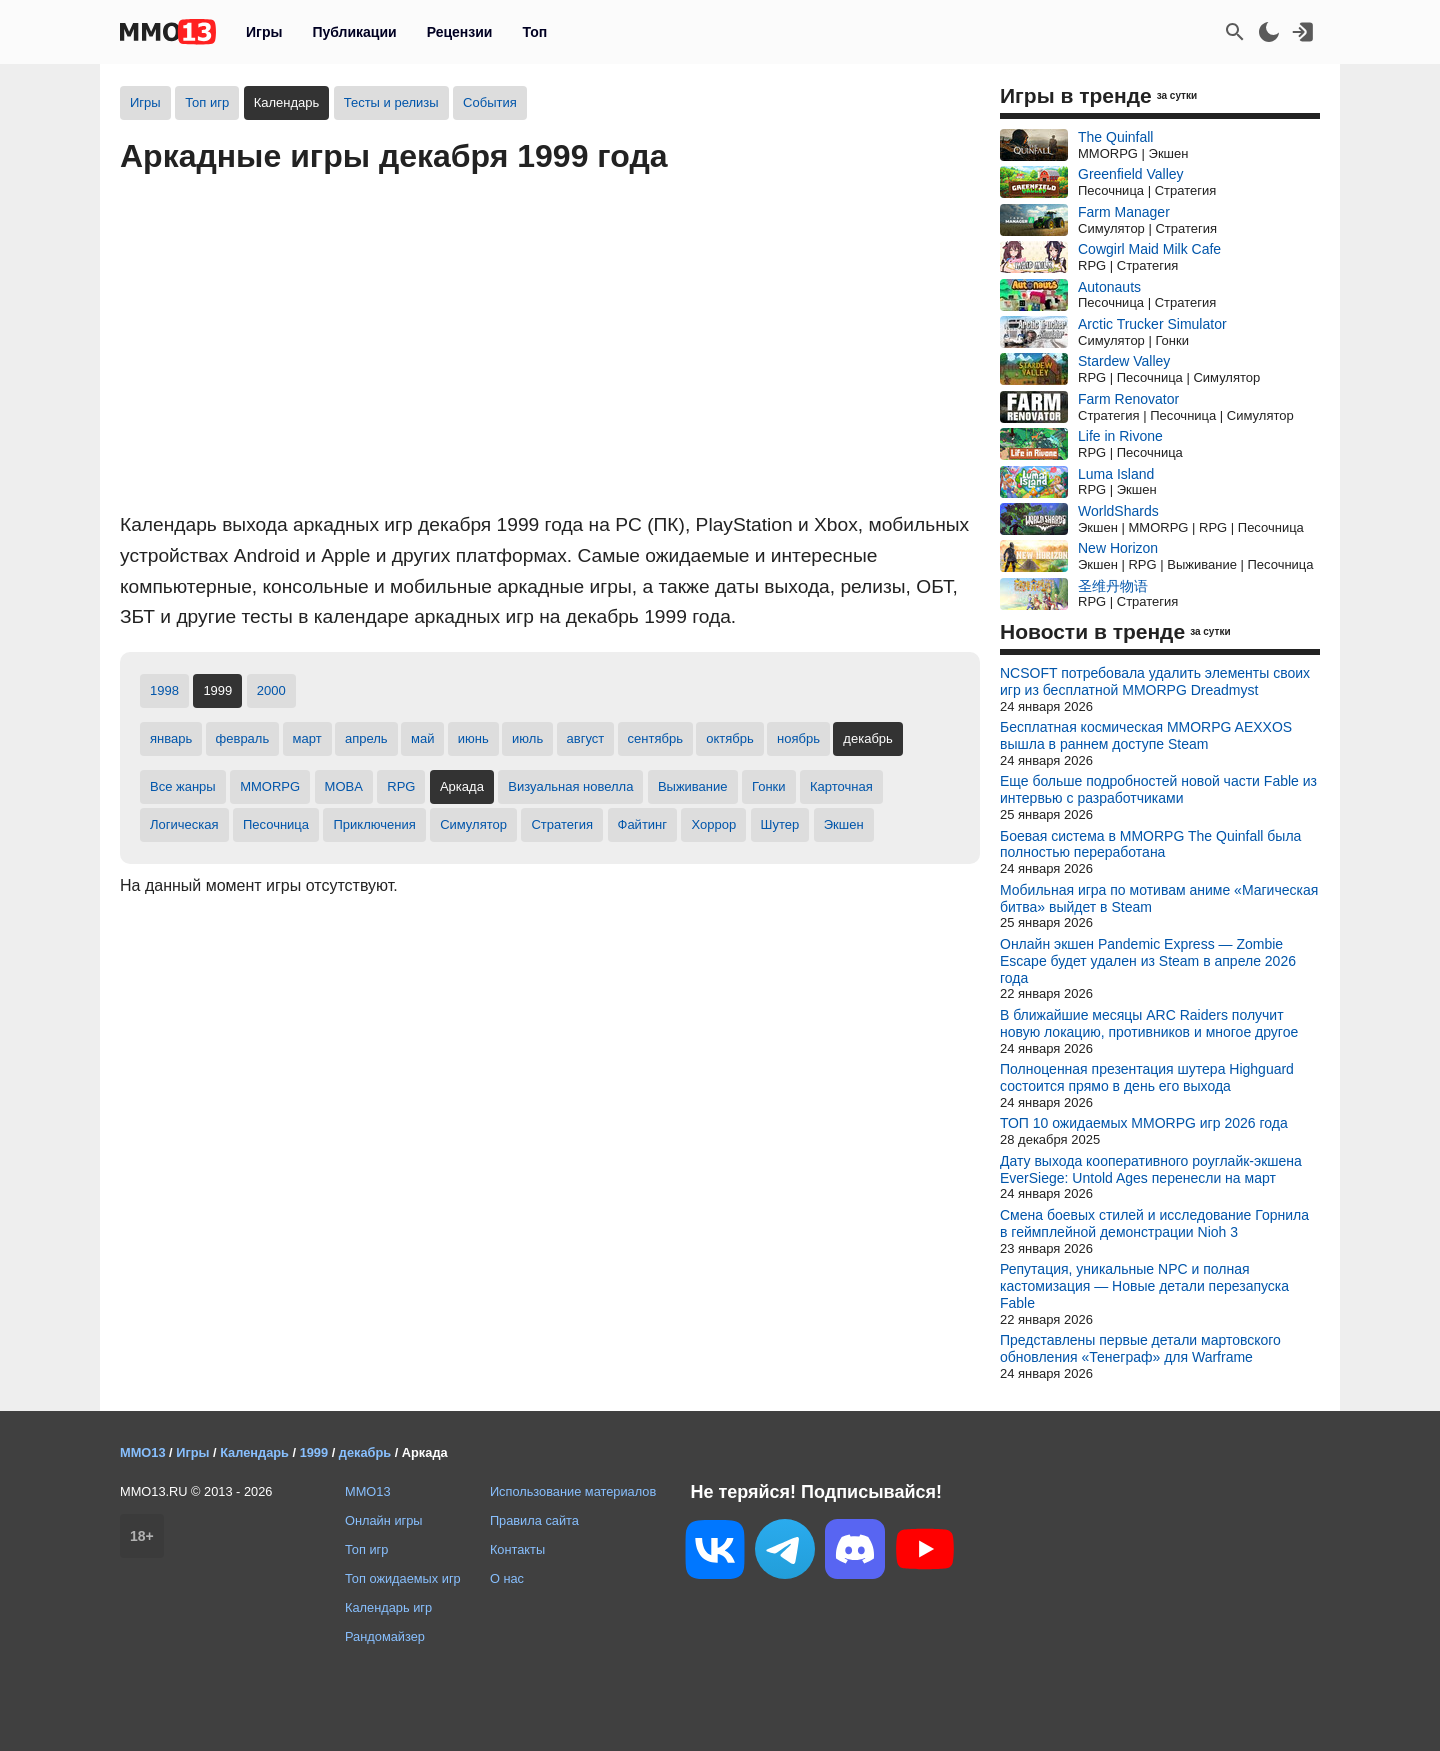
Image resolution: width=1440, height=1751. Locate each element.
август (586, 738)
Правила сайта (534, 1520)
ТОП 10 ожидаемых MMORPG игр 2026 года (1144, 1123)
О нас (507, 1578)
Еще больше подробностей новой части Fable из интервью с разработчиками (1158, 789)
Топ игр (207, 102)
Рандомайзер (385, 1636)
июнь (473, 738)
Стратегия (562, 824)
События (490, 102)
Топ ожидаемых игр (403, 1578)
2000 (271, 690)
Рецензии (460, 32)
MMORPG (270, 786)
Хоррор (713, 824)
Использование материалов (573, 1491)
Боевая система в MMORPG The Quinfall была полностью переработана (1150, 844)
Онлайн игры (384, 1520)
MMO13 (368, 1491)
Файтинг (643, 824)
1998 (164, 690)
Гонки (769, 786)
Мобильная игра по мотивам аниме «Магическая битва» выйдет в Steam (1159, 898)
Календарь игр (388, 1607)
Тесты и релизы (391, 102)
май (422, 738)
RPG (401, 786)
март (307, 738)
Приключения (374, 824)
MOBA (344, 786)
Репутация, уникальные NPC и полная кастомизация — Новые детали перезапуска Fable (1144, 1286)
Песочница (276, 824)
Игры (264, 32)
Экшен (844, 824)
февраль (243, 738)
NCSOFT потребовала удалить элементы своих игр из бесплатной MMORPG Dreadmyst (1155, 681)
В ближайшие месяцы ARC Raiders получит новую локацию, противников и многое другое (1149, 1023)
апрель (366, 738)
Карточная (841, 786)
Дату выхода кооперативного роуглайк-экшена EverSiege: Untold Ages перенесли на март (1151, 1169)
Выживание (693, 786)
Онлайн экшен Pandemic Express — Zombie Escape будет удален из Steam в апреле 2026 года (1148, 961)
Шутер (780, 824)
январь (171, 738)
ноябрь (798, 738)
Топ (534, 32)
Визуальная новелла (570, 786)
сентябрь (655, 738)
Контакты (517, 1549)
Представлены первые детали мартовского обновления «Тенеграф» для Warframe (1140, 1348)
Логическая (184, 824)
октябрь (730, 738)
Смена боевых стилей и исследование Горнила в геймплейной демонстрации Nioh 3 (1154, 1223)
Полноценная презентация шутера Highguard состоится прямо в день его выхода (1147, 1077)
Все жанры (183, 786)
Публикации (354, 32)
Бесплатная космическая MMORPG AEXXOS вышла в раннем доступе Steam (1146, 735)
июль (527, 738)
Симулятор (473, 824)
